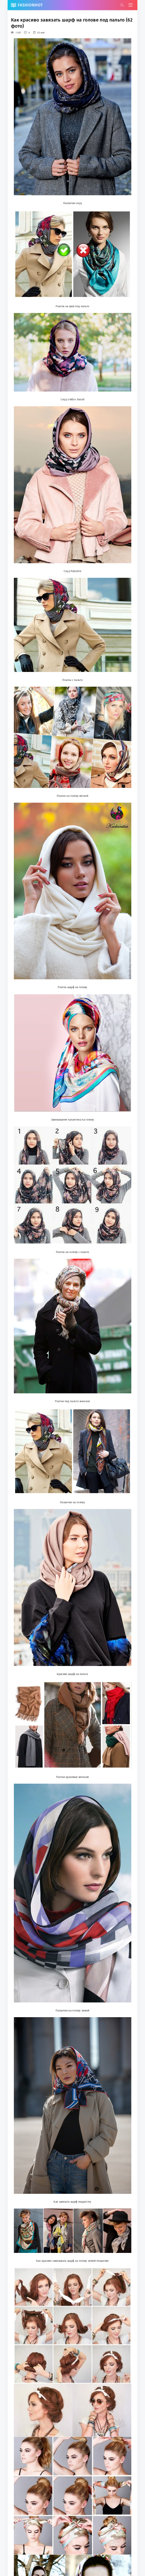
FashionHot (30, 5)
